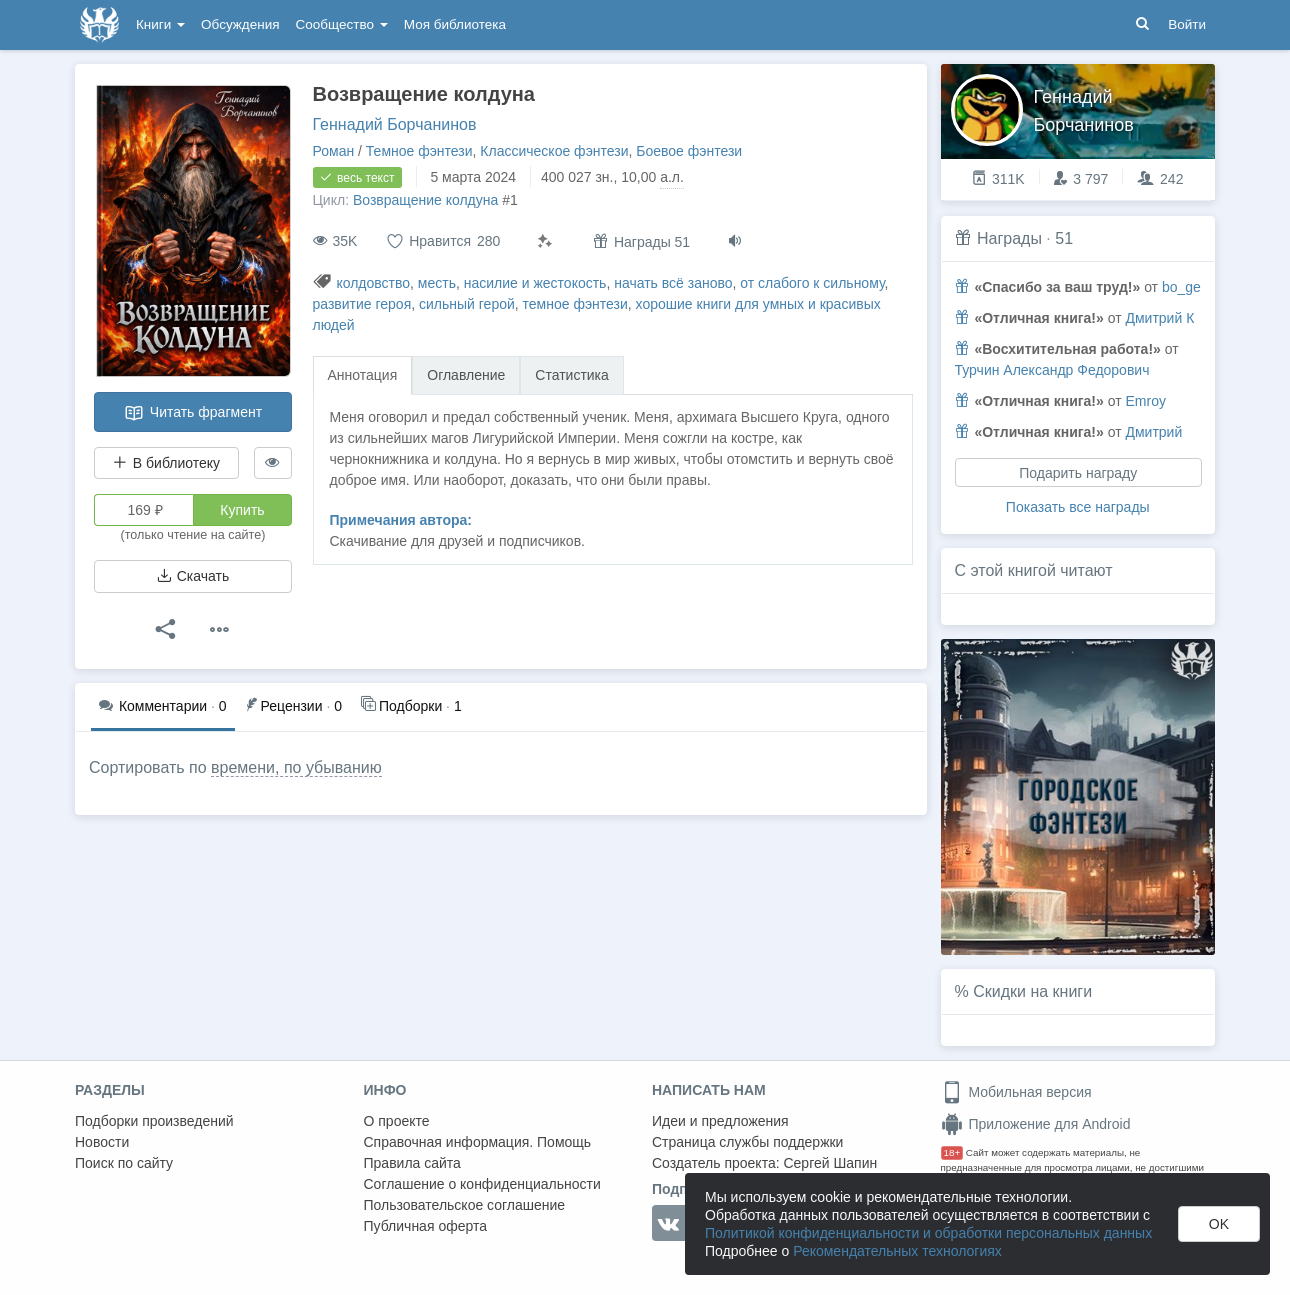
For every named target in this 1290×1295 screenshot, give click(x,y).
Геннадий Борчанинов (395, 124)
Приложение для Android (1036, 1124)
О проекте (397, 1121)
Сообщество (342, 24)
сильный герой (467, 304)
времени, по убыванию (296, 767)
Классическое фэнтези (554, 151)
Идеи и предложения (720, 1121)
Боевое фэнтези (689, 151)
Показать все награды (1078, 507)
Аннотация (363, 375)
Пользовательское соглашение (465, 1205)
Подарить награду (1078, 473)
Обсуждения (240, 24)
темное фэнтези (575, 304)
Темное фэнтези (419, 151)
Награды (1009, 238)
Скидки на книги (1032, 991)
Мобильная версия (1016, 1092)
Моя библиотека (455, 24)
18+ (952, 1152)
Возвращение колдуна (425, 200)
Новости (102, 1142)
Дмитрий (1153, 432)
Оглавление (466, 375)
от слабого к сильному (812, 283)
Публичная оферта (426, 1226)
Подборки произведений (154, 1121)
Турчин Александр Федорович (1052, 370)
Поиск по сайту (124, 1163)
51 (1064, 238)
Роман (334, 151)
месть (437, 283)
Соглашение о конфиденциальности (482, 1184)
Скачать (193, 576)
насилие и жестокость (535, 283)
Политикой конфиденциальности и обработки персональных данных (928, 1233)
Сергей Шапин (830, 1163)
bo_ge (1181, 287)
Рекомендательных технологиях (897, 1251)
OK (1219, 1224)
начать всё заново (673, 283)
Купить (242, 510)
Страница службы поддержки (747, 1142)
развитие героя (362, 304)
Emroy (1145, 401)
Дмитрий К (1159, 318)
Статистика (572, 375)
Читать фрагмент (193, 413)
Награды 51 (641, 241)
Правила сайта (412, 1163)
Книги (160, 24)
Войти (1187, 24)
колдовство (373, 283)
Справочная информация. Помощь (478, 1142)
